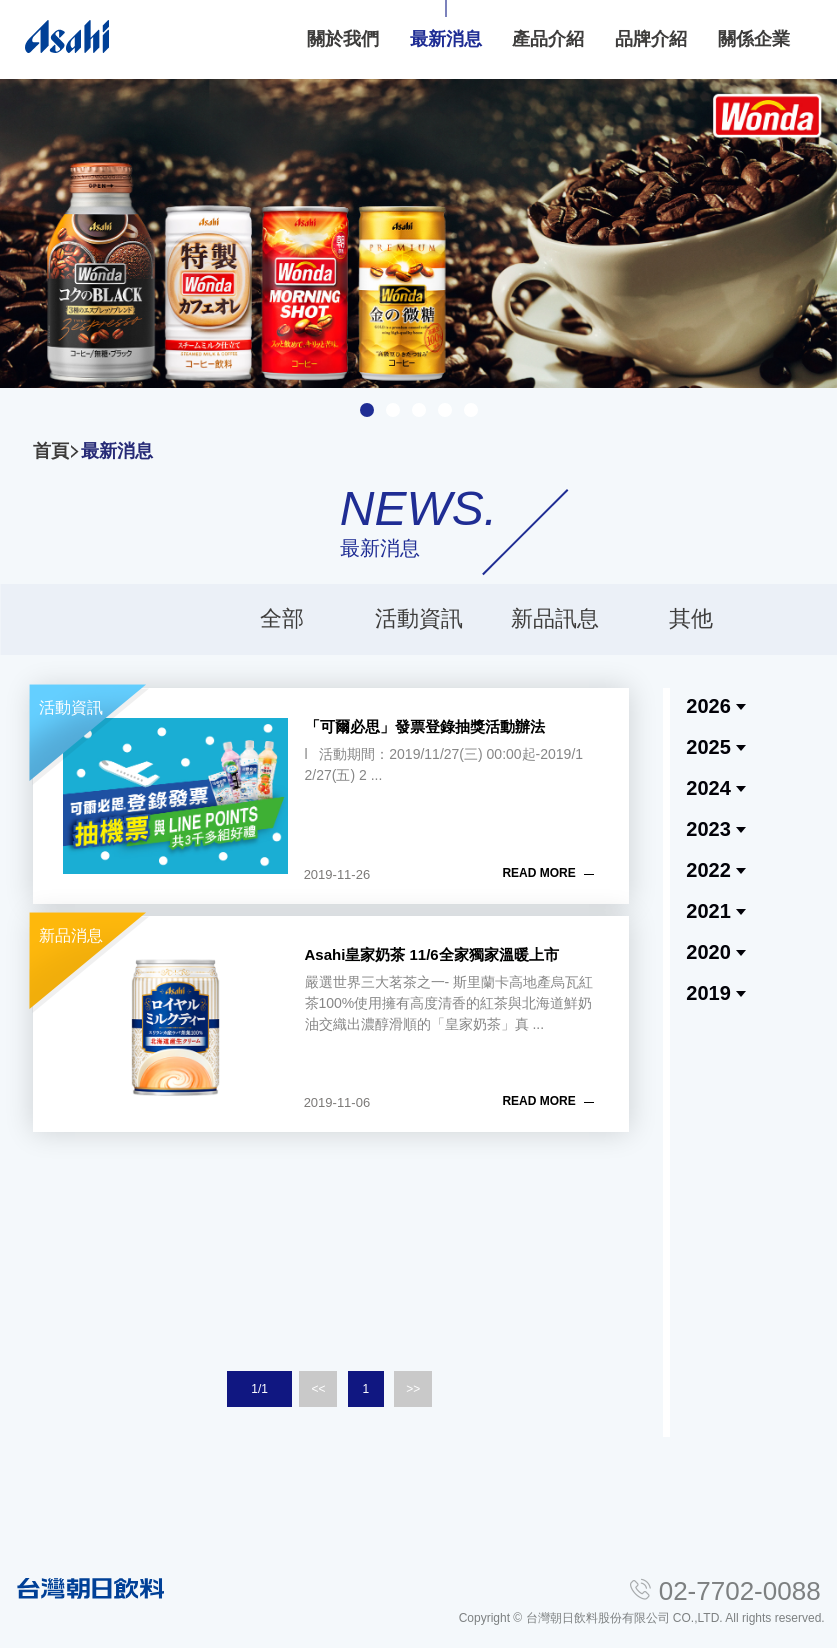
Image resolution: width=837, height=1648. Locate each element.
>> (413, 1389)
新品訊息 (555, 618)
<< (318, 1389)
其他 (691, 618)
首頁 (51, 451)
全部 (282, 618)
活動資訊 (419, 618)
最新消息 (117, 451)
